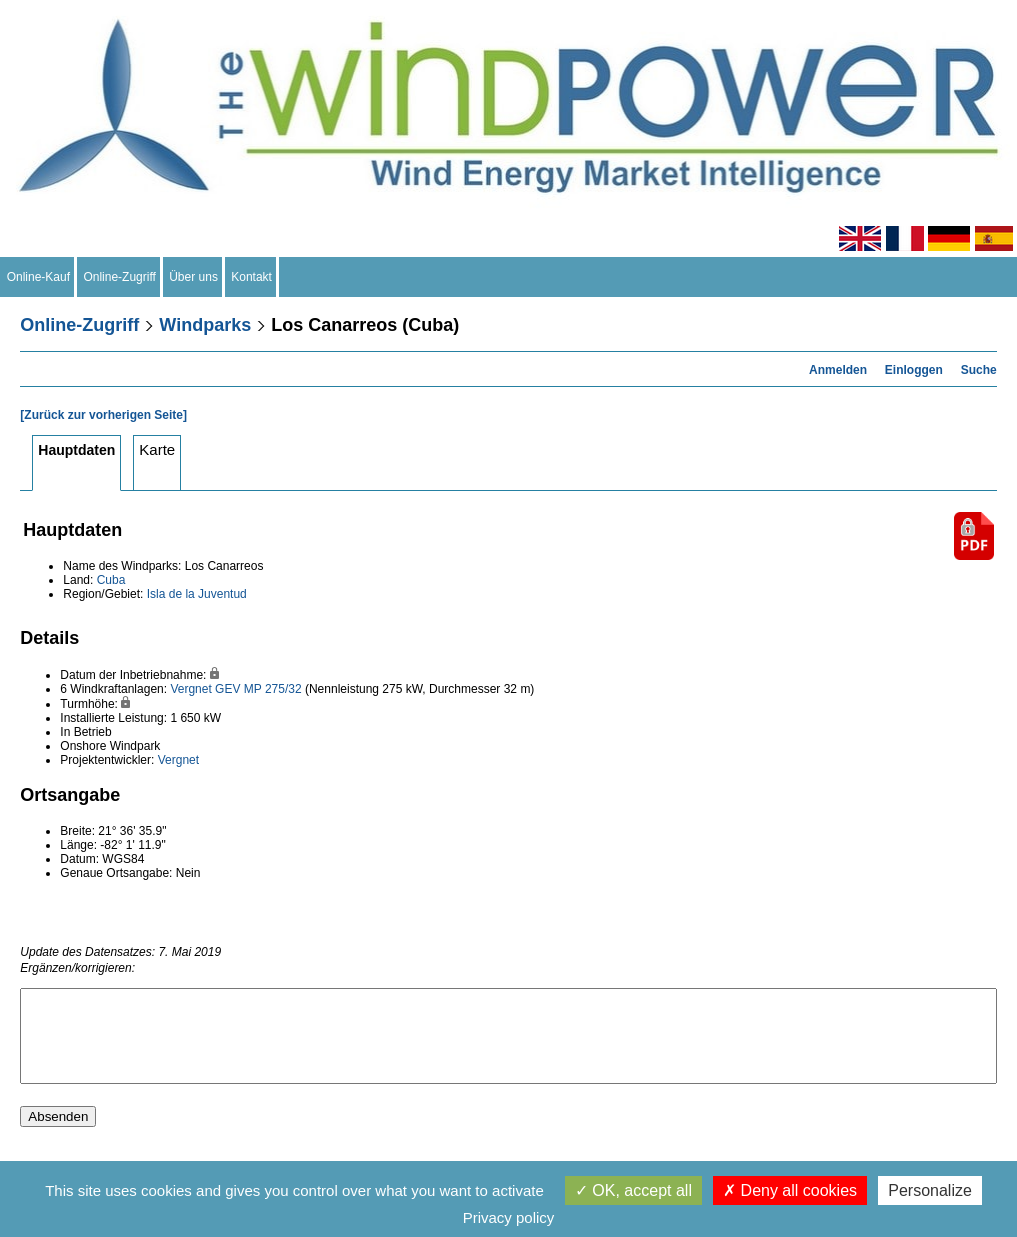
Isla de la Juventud (197, 594)
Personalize (930, 1190)
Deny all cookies (790, 1190)
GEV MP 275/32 (258, 689)
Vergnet (190, 689)
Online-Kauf (38, 277)
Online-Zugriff (120, 277)
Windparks (205, 325)
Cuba (111, 580)
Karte (157, 449)
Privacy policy (509, 1217)
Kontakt (252, 277)
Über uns (194, 277)
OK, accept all (633, 1190)
